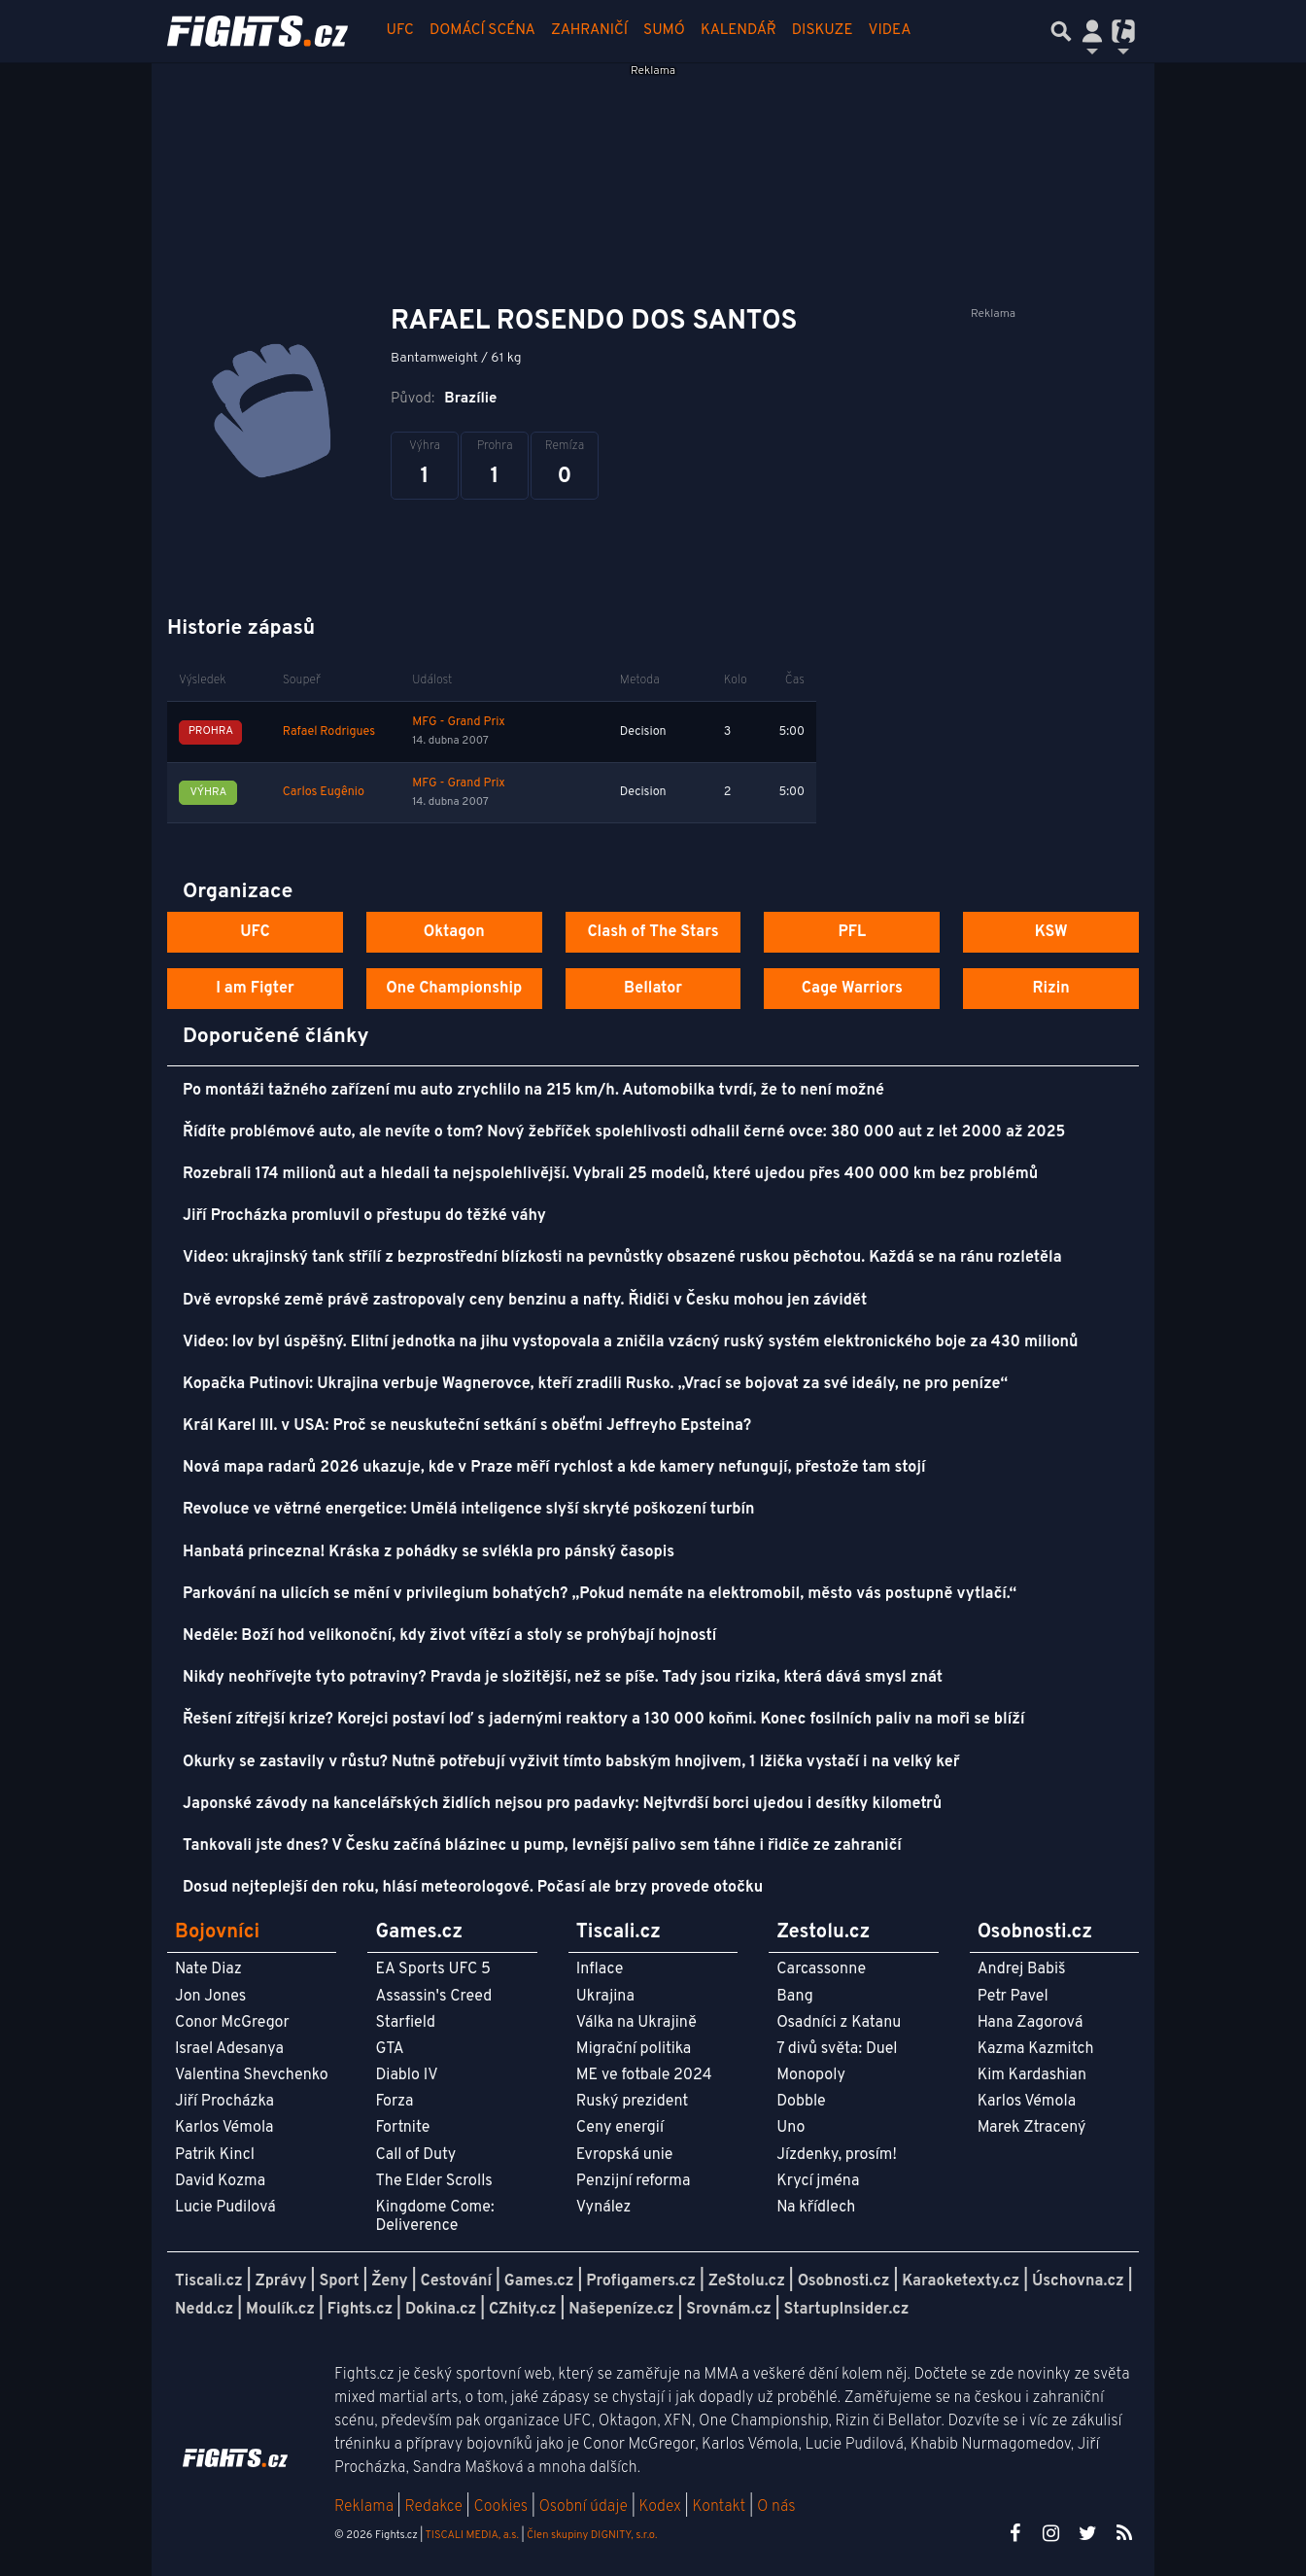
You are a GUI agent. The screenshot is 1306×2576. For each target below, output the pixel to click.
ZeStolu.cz (746, 2281)
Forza (394, 2101)
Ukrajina (605, 1996)
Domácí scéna (482, 30)
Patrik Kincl (215, 2155)
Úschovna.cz (1078, 2281)
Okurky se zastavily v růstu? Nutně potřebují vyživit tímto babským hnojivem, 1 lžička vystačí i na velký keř (571, 1762)
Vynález (604, 2207)
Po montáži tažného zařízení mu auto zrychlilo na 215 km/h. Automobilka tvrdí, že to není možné (533, 1090)
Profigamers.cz (641, 2281)
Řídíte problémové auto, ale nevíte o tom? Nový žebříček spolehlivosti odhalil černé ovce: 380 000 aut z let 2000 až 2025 (624, 1132)
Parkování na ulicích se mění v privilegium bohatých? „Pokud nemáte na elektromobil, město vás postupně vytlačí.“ (599, 1594)
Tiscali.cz (209, 2281)
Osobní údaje (583, 2507)
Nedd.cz (204, 2309)
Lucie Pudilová (225, 2207)
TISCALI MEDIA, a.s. (471, 2535)
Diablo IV (406, 2075)
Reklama (364, 2507)
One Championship (454, 988)
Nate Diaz (208, 1969)
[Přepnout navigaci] (1092, 31)
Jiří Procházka (224, 2101)
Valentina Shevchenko (251, 2075)
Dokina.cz (440, 2309)
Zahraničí (589, 30)
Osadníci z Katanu (838, 2023)
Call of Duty (415, 2155)
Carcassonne (821, 1969)
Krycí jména (817, 2181)
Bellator (653, 988)
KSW (1051, 932)
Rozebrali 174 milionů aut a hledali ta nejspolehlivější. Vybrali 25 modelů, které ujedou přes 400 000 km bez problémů (610, 1174)
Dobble (800, 2101)
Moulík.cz (280, 2309)
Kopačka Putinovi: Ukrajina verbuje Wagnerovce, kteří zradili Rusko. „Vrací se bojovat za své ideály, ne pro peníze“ (595, 1384)
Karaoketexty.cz (960, 2281)
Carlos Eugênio (323, 792)
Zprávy (281, 2281)
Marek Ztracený (1032, 2128)
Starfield (404, 2023)
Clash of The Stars (652, 932)
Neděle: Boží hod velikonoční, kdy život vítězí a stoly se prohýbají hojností (449, 1636)
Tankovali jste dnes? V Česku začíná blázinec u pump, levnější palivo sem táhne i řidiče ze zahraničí (542, 1846)
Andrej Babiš (1022, 1969)
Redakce (433, 2507)
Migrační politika (633, 2049)
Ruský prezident (632, 2101)
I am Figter (255, 988)
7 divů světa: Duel (836, 2049)
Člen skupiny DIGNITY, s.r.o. (592, 2535)
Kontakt (720, 2507)
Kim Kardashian (1032, 2075)
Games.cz (539, 2281)
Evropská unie (624, 2155)
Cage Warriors (852, 988)
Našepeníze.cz (620, 2309)
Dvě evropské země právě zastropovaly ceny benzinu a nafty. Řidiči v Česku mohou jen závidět (525, 1300)
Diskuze (822, 30)
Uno (790, 2128)
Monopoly (810, 2075)
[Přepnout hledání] (1061, 31)
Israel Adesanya (229, 2049)
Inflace (599, 1969)
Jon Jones (210, 1996)
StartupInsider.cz (847, 2309)
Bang (794, 1996)
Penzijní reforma (633, 2181)
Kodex (662, 2507)
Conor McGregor (232, 2023)
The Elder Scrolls (433, 2181)
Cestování (455, 2281)
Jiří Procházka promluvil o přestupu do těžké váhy (364, 1216)
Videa (890, 30)
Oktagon (454, 932)
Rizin (1050, 988)
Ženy (389, 2281)
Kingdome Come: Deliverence (434, 2217)
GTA (389, 2049)
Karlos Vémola (224, 2128)
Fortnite (402, 2128)
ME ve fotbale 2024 (644, 2075)
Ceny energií (620, 2128)
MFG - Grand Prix (458, 722)
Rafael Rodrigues (329, 732)
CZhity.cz (522, 2309)
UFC (400, 30)
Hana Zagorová (1030, 2023)
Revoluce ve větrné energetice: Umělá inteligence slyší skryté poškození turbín (469, 1509)
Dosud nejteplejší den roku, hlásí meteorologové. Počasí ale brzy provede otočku (473, 1887)
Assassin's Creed (433, 1996)
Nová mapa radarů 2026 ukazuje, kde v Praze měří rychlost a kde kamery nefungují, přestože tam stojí (554, 1468)
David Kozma (220, 2181)
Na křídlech (815, 2207)
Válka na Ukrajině (636, 2023)
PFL (853, 932)
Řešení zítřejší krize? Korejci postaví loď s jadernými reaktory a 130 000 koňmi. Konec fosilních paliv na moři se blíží (603, 1719)
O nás (776, 2507)
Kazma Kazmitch (1036, 2049)
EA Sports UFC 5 (433, 1969)
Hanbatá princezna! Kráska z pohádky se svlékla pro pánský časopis (428, 1552)
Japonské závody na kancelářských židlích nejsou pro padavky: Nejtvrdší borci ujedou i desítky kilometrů (562, 1804)
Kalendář (738, 30)
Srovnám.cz (729, 2309)
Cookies (500, 2507)
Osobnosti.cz (844, 2281)
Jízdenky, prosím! (836, 2155)
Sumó (664, 30)
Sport (339, 2281)
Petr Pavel (1013, 1996)
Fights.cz (360, 2309)
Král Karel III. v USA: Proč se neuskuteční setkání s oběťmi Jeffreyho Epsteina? (467, 1426)
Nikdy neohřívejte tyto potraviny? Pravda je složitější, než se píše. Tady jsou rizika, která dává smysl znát (563, 1678)
